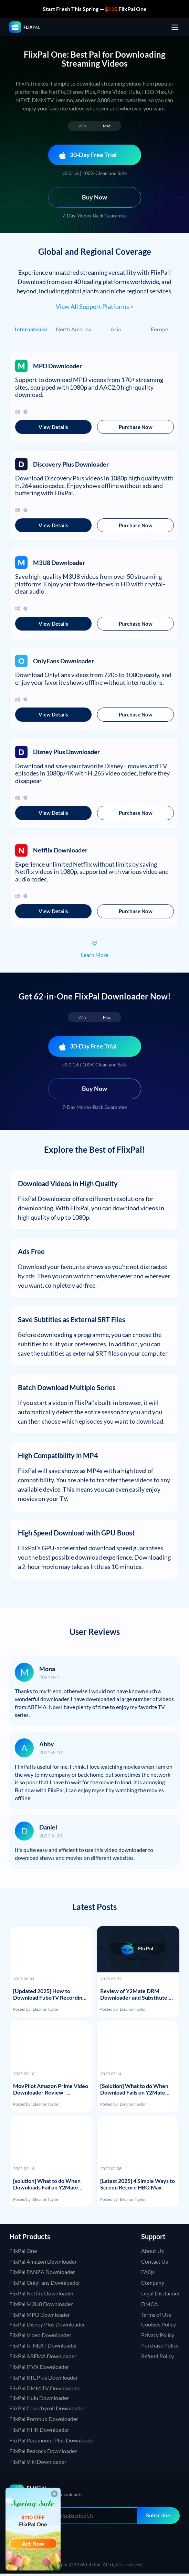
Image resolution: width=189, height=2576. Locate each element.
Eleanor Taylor (46, 2011)
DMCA (149, 2306)
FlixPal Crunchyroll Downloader (47, 2410)
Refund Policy (157, 2358)
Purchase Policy (160, 2347)
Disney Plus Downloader (66, 753)
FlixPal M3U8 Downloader (41, 2306)
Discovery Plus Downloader (71, 464)
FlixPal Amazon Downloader (43, 2263)
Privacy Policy (157, 2337)
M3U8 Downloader (59, 563)
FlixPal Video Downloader (40, 2337)
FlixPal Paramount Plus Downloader (52, 2442)
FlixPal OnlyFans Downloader (44, 2285)
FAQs (148, 2274)
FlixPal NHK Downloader (39, 2432)
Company (152, 2285)
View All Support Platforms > (95, 306)
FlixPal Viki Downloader (37, 2463)
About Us (152, 2253)
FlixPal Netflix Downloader (41, 2295)
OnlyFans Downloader (63, 662)
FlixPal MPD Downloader (39, 2317)
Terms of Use (156, 2317)
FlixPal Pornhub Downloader (43, 2421)
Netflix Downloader (60, 852)
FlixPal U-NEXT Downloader (43, 2347)
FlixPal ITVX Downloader (39, 2369)
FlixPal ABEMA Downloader (42, 2358)
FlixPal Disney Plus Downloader (47, 2326)
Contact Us (154, 2263)
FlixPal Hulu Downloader (39, 2400)
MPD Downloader (57, 366)
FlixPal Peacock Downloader (43, 2453)
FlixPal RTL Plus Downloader (43, 2380)
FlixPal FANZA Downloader (42, 2274)
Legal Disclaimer (160, 2295)
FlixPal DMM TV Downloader (44, 2390)
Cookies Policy (158, 2326)
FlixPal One (23, 2253)
